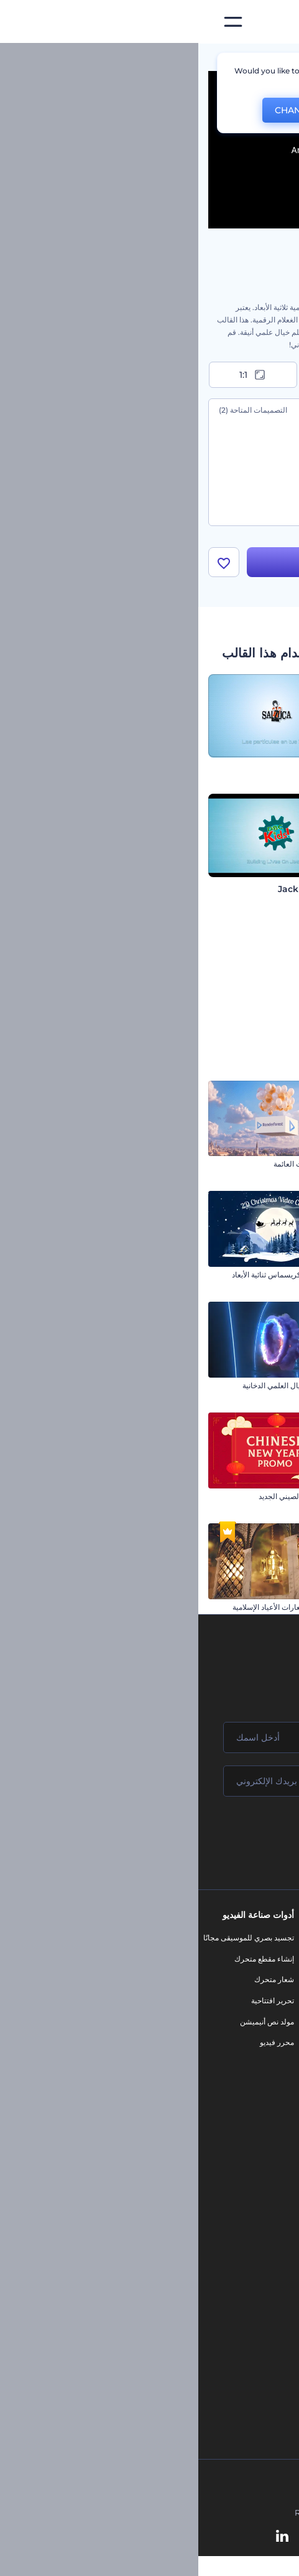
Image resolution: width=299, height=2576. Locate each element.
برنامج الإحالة (274, 2022)
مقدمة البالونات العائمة (110, 1165)
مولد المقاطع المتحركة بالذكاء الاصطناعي (229, 2220)
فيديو (203, 2011)
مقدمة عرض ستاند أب (255, 1386)
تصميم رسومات (187, 2053)
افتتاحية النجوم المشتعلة (251, 1165)
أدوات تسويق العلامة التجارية (167, 1939)
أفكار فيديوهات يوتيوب (259, 2345)
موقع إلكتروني (189, 2074)
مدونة (203, 1959)
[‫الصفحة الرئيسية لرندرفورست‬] (269, 22)
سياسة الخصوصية (266, 2043)
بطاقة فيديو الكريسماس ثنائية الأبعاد (89, 1276)
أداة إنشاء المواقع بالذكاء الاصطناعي (238, 2282)
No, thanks (173, 110)
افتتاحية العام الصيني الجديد (102, 1497)
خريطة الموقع (273, 2085)
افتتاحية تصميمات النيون (251, 1497)
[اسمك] (149, 1738)
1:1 (55, 374)
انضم (243, 1835)
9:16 (150, 374)
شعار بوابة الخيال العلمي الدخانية (94, 1386)
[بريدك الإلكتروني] (149, 1782)
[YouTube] (112, 2537)
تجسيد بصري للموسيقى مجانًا (50, 1939)
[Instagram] (195, 2537)
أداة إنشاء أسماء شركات (256, 2303)
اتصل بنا (282, 1959)
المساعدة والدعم (267, 2001)
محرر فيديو (79, 2043)
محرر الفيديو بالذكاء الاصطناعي (245, 2199)
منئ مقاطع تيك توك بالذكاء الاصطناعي (234, 2324)
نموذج (202, 2095)
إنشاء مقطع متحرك (66, 1959)
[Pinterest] (169, 2537)
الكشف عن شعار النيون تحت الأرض (233, 1276)
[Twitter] (141, 2537)
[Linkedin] (84, 2537)
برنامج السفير (272, 2127)
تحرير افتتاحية (74, 2001)
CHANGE (95, 110)
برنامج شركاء (273, 2106)
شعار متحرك (76, 1980)
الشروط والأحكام (267, 2064)
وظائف (283, 1980)
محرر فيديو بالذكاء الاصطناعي (247, 2240)
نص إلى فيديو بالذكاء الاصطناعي (244, 2262)
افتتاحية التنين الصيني (256, 1607)
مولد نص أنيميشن (69, 2022)
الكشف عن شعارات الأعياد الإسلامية (89, 1607)
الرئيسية (276, 58)
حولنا (286, 1939)
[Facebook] (219, 2537)
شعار (203, 2033)
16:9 (244, 374)
